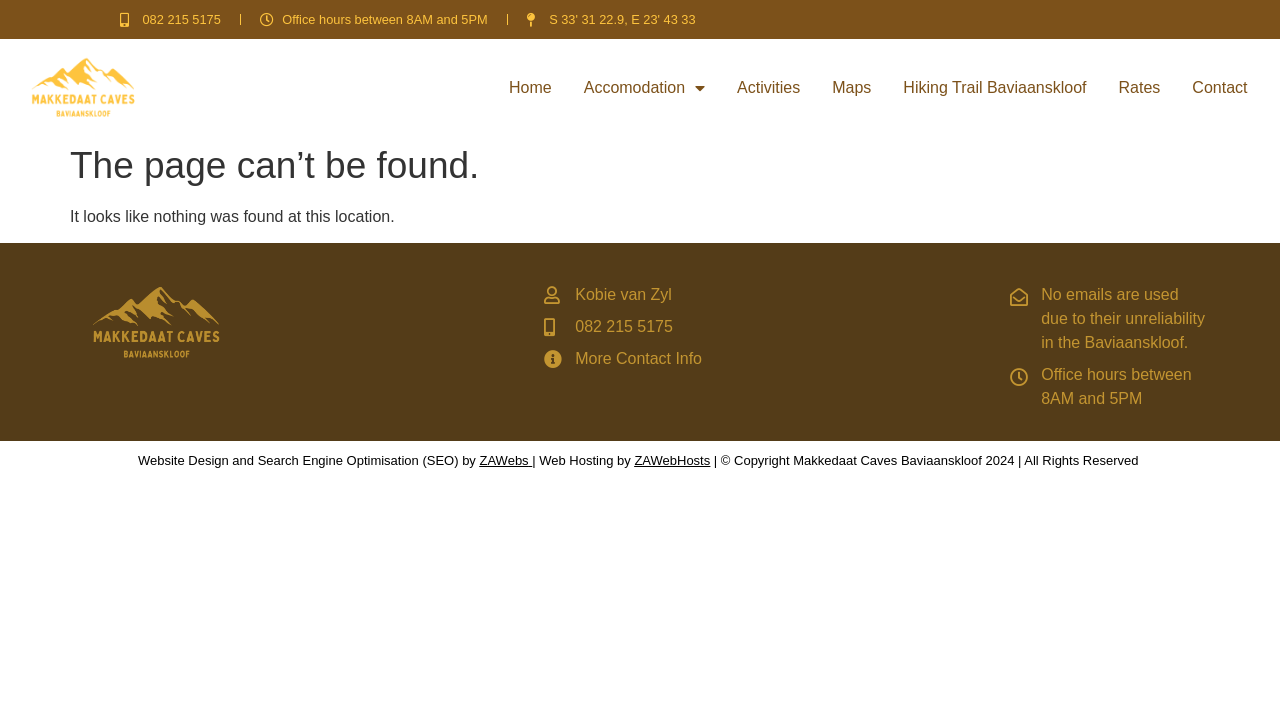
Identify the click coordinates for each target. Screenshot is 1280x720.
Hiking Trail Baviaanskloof (994, 87)
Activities (768, 87)
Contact (1219, 87)
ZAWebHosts (672, 460)
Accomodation (644, 88)
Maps (851, 87)
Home (530, 87)
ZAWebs (503, 460)
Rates (1140, 87)
